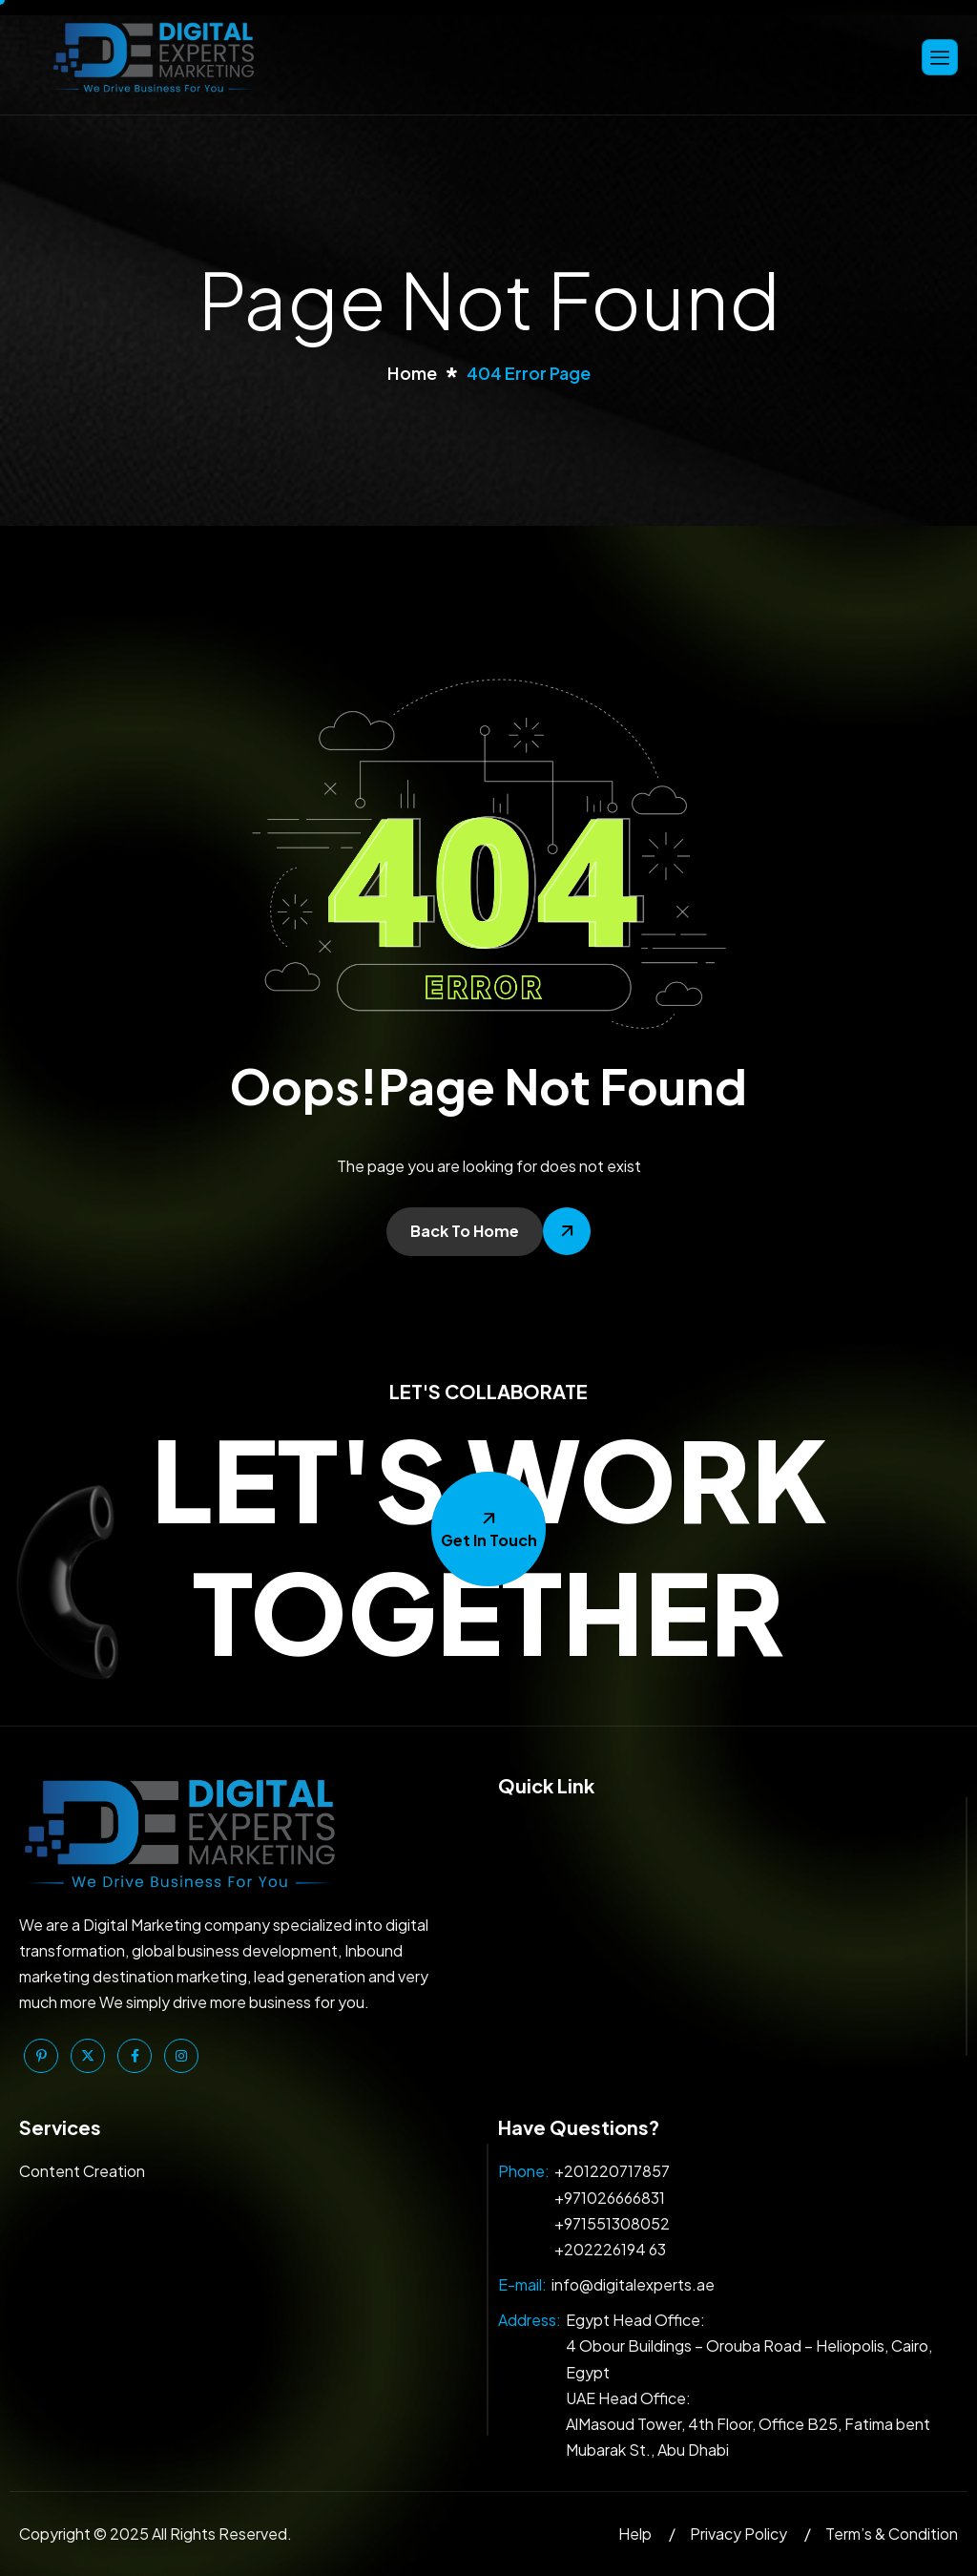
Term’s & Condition (891, 2534)
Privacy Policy (738, 2534)
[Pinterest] (41, 2056)
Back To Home (464, 1231)
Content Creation (82, 2171)
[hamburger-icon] (940, 56)
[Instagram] (181, 2056)
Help (635, 2534)
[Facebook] (134, 2056)
